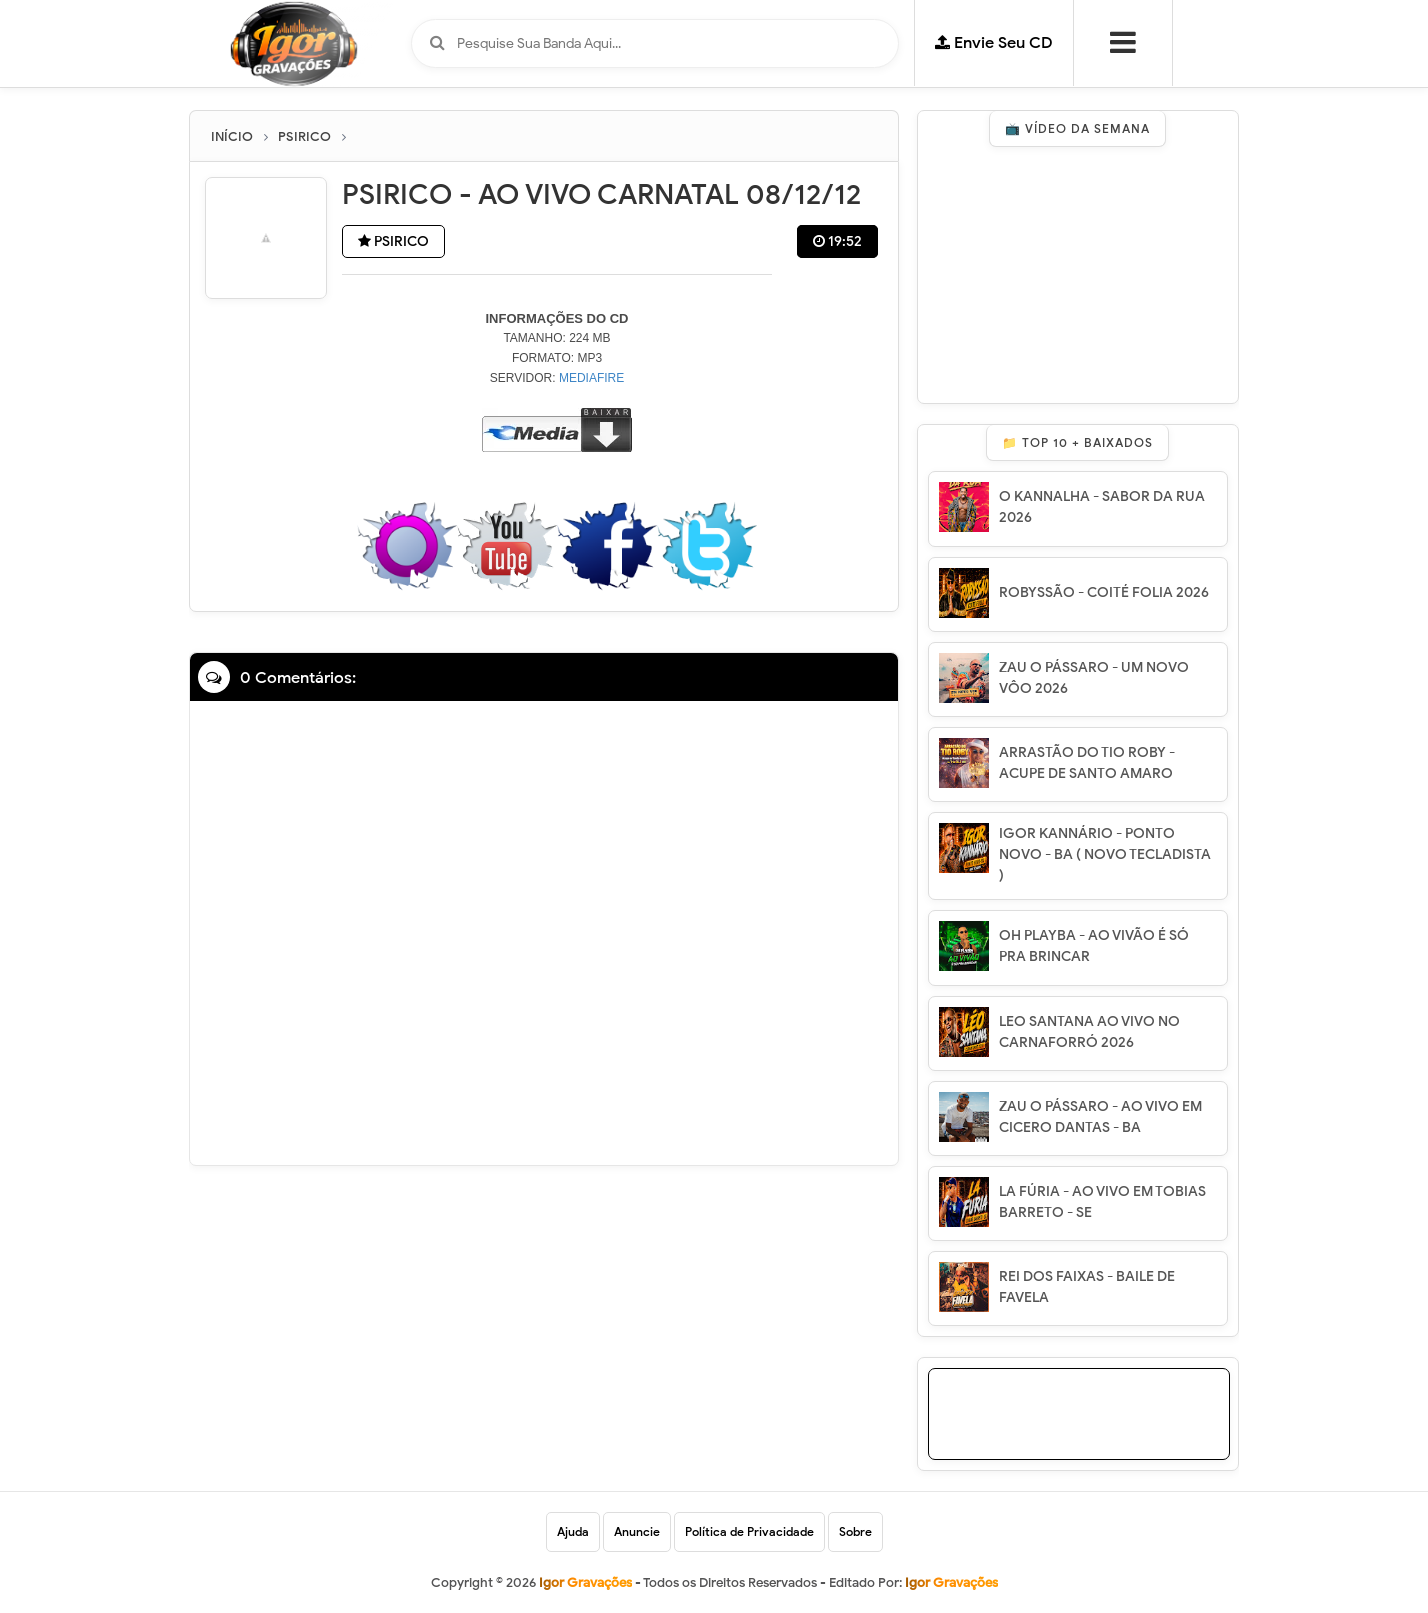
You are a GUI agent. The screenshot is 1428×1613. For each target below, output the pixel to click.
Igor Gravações (951, 1582)
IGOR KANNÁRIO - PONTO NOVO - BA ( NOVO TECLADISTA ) (1105, 854)
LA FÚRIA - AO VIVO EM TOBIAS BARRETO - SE (1102, 1202)
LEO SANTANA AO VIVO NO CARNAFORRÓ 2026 (1089, 1032)
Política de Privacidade (749, 1531)
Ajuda (573, 1531)
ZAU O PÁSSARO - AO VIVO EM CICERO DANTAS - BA (1100, 1117)
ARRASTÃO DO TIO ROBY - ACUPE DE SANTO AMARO (1087, 763)
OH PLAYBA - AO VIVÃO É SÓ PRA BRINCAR (1094, 946)
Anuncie (637, 1531)
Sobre (855, 1531)
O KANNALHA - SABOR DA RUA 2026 (1102, 507)
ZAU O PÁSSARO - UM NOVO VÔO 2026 (1094, 678)
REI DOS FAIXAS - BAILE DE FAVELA (1087, 1287)
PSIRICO (393, 241)
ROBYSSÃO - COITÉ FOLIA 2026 (1104, 592)
